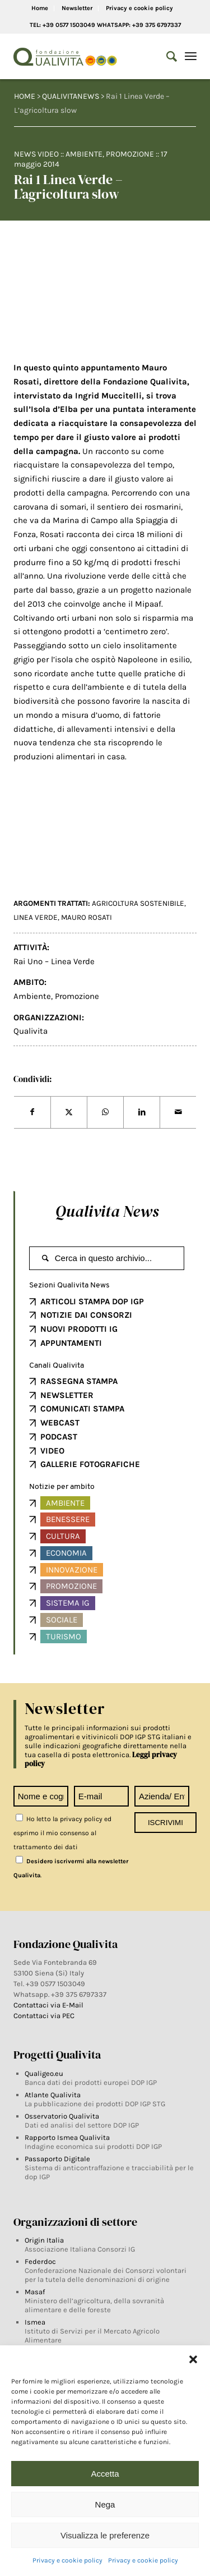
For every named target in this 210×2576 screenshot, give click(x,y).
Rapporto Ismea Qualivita (67, 2137)
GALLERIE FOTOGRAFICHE (90, 1464)
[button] (193, 2359)
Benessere (68, 1519)
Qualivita (30, 1031)
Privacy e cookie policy (67, 2560)
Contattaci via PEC (43, 2015)
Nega (105, 2504)
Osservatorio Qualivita (62, 2116)
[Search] (166, 56)
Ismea (35, 2322)
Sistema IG (68, 1603)
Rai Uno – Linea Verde (54, 961)
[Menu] (191, 56)
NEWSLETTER (67, 1395)
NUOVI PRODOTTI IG (79, 1329)
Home (39, 8)
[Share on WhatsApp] (105, 1112)
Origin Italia (44, 2240)
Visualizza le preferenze (105, 2535)
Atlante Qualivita (53, 2095)
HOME (24, 96)
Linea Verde (35, 917)
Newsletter (77, 8)
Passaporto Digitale (57, 2159)
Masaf (35, 2292)
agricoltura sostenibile (138, 903)
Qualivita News (106, 1211)
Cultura (63, 1536)
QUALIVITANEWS (70, 96)
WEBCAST (60, 1423)
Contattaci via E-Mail (49, 2005)
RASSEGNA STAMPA (79, 1381)
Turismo (63, 1636)
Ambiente (84, 154)
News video (36, 154)
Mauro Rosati (86, 917)
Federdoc (40, 2261)
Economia (66, 1553)
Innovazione (71, 1570)
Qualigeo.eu (44, 2073)
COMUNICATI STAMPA (82, 1409)
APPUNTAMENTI (71, 1343)
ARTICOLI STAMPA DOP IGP (92, 1301)
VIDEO (52, 1451)
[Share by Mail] (178, 1112)
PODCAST (58, 1437)
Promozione (130, 154)
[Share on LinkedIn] (142, 1112)
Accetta (105, 2473)
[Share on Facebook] (32, 1112)
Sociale (61, 1620)
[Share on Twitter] (69, 1112)
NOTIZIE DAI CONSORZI (86, 1315)
